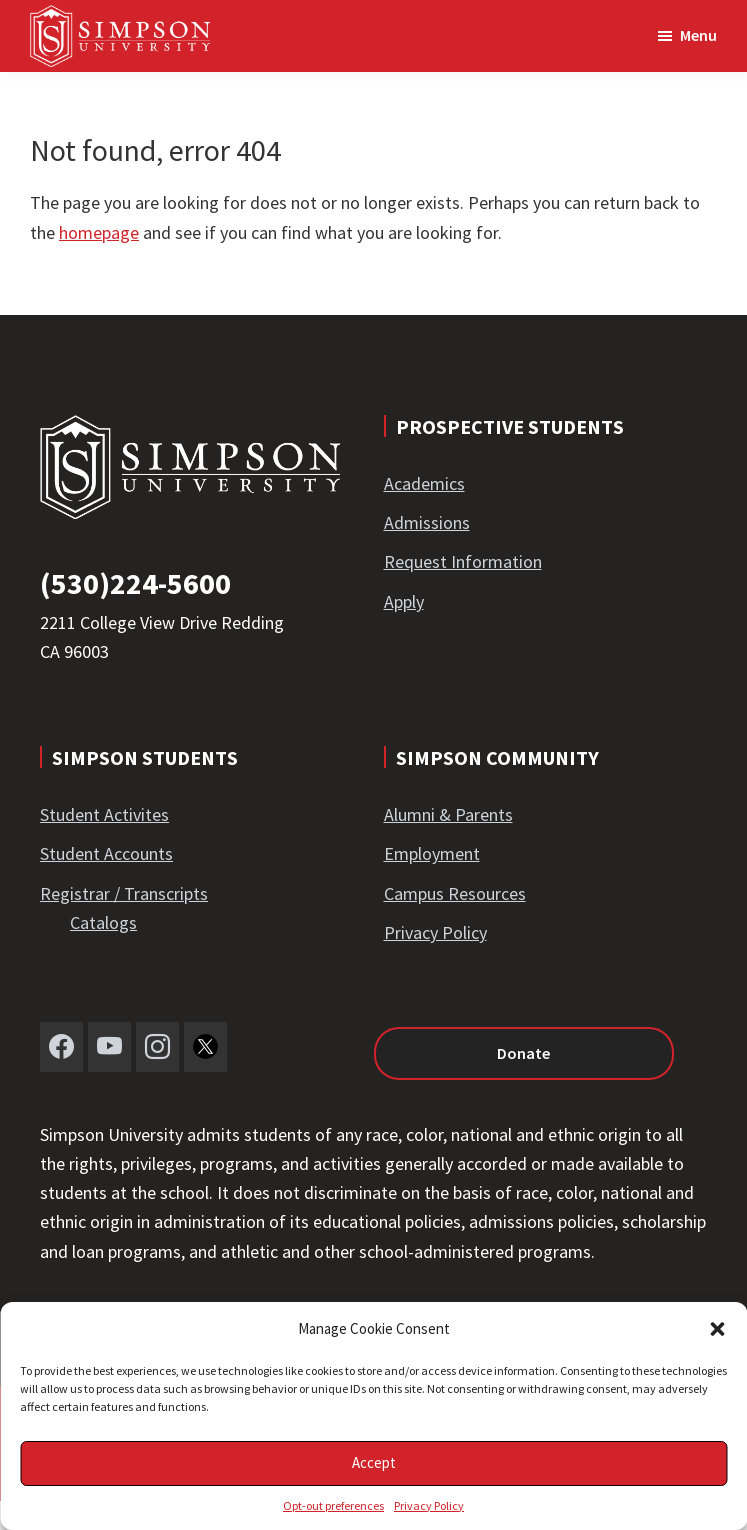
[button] (717, 1329)
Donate (523, 1053)
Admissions (427, 522)
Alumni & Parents (448, 814)
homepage (99, 232)
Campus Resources (455, 893)
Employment (432, 853)
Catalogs (103, 922)
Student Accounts (106, 853)
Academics (424, 483)
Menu (698, 35)
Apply (404, 601)
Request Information (463, 561)
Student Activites (104, 814)
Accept (374, 1462)
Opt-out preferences (333, 1505)
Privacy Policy (429, 1505)
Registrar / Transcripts (124, 893)
